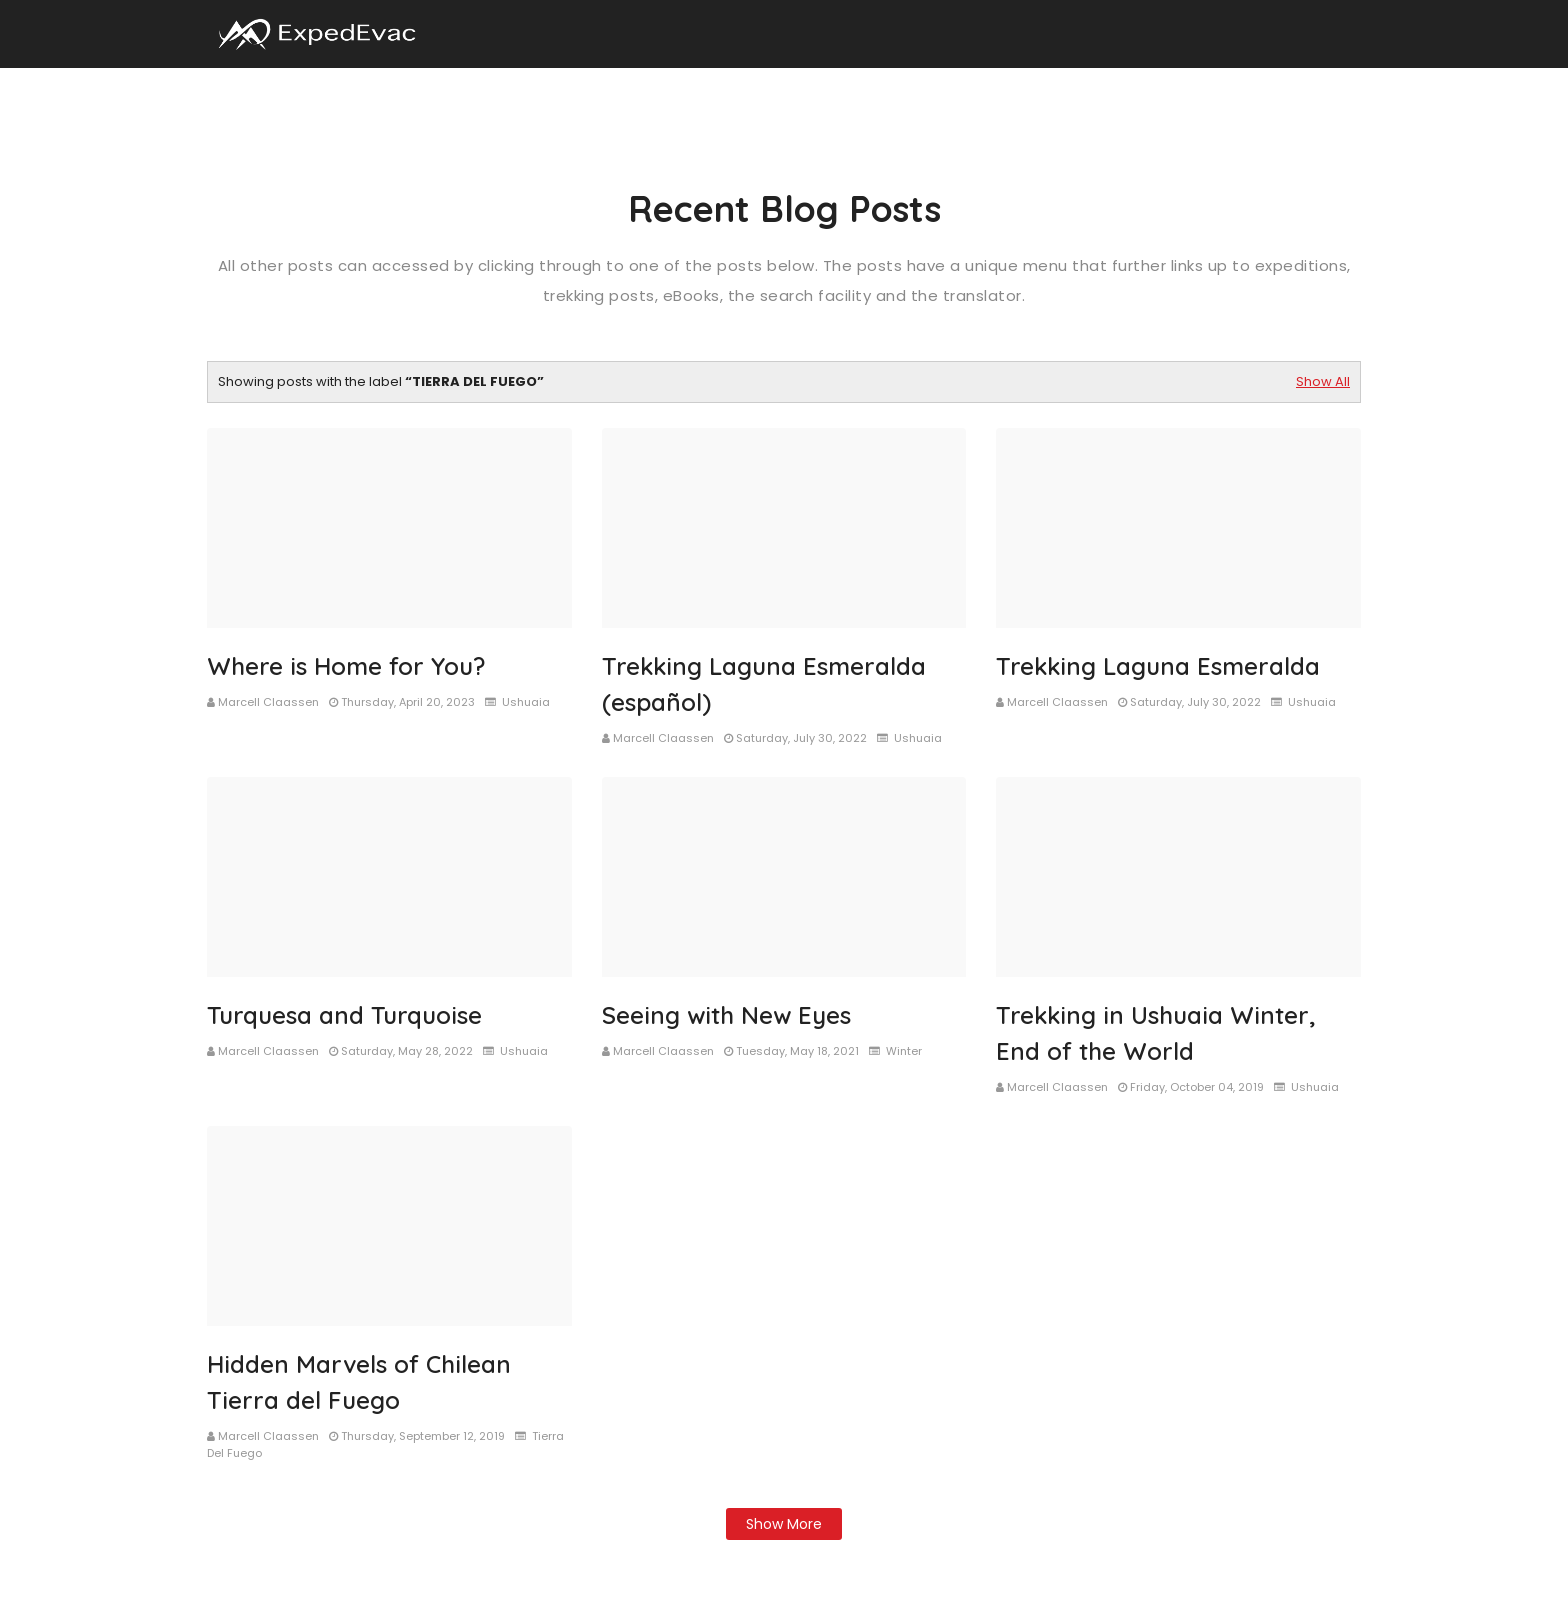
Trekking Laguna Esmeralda (1158, 666)
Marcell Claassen (268, 702)
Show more (784, 1524)
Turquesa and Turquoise (344, 1015)
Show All (1323, 381)
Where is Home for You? (346, 666)
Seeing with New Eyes (726, 1015)
